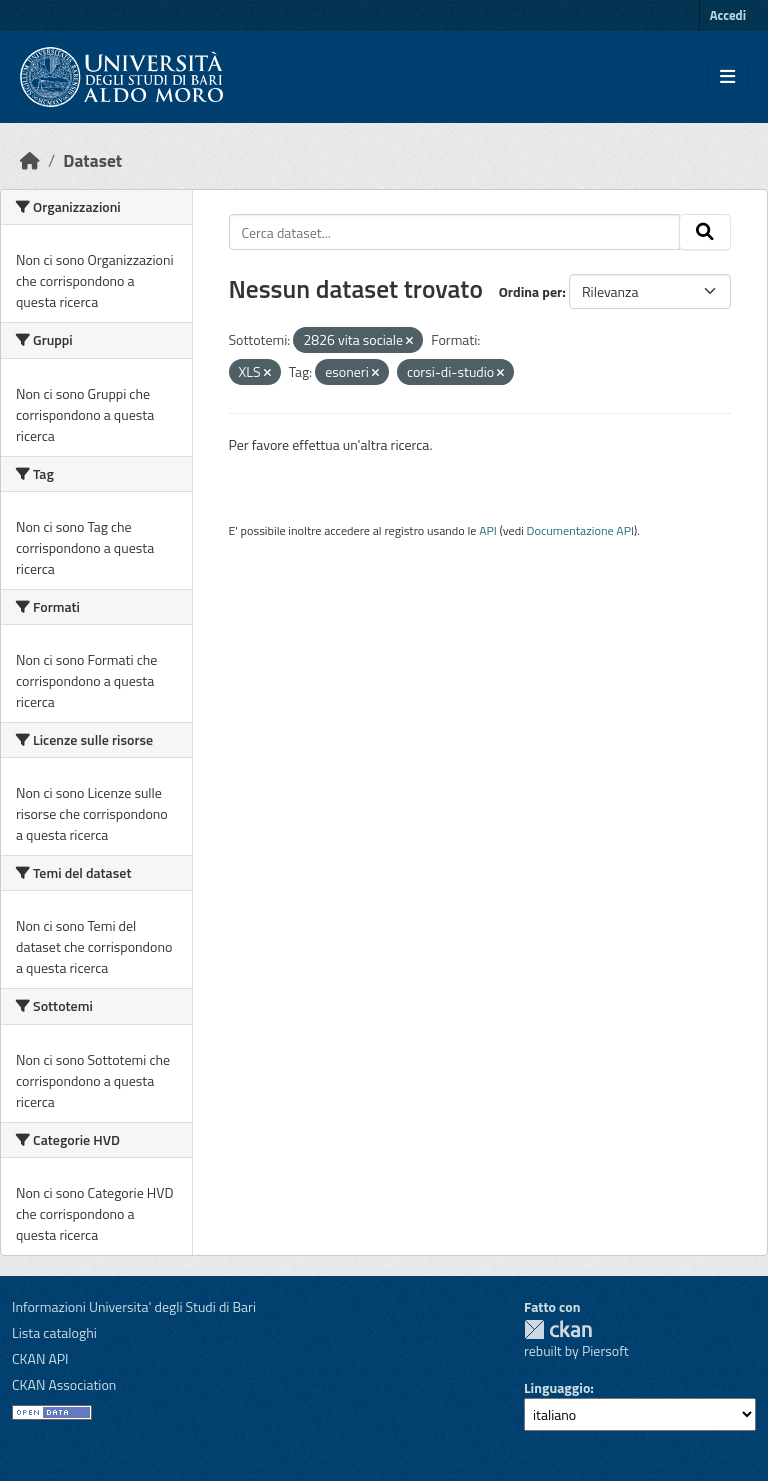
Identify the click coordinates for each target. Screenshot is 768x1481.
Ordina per (531, 291)
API (488, 530)
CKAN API (40, 1358)
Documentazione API (580, 530)
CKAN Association (64, 1384)
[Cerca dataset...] (455, 232)
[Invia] (705, 232)
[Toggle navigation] (727, 77)
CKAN (558, 1329)
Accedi (728, 15)
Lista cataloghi (54, 1332)
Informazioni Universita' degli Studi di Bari (134, 1306)
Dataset (92, 160)
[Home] (30, 160)
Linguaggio (557, 1387)
